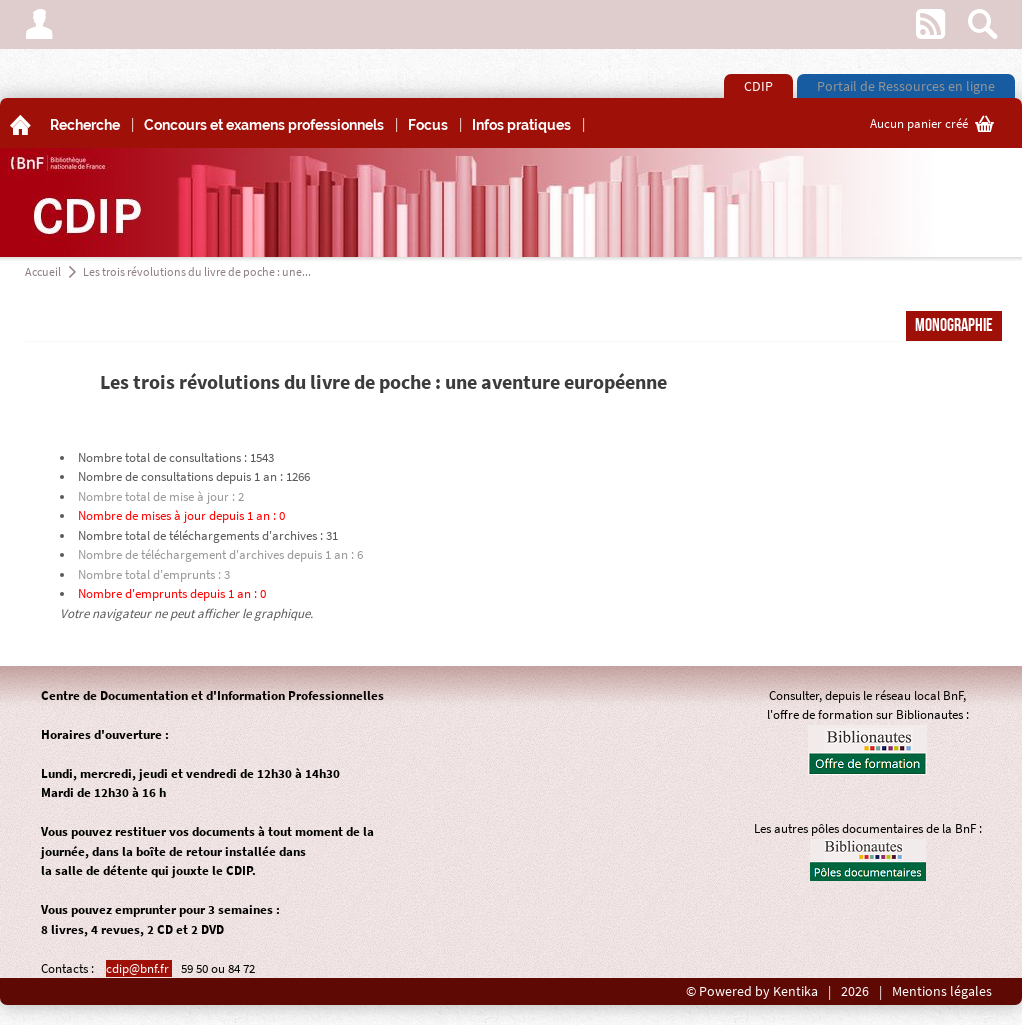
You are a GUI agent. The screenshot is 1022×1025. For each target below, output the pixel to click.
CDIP (758, 86)
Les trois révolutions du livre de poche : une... (197, 271)
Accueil (43, 271)
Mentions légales (942, 991)
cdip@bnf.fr (139, 968)
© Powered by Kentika (752, 991)
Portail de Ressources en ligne (906, 86)
